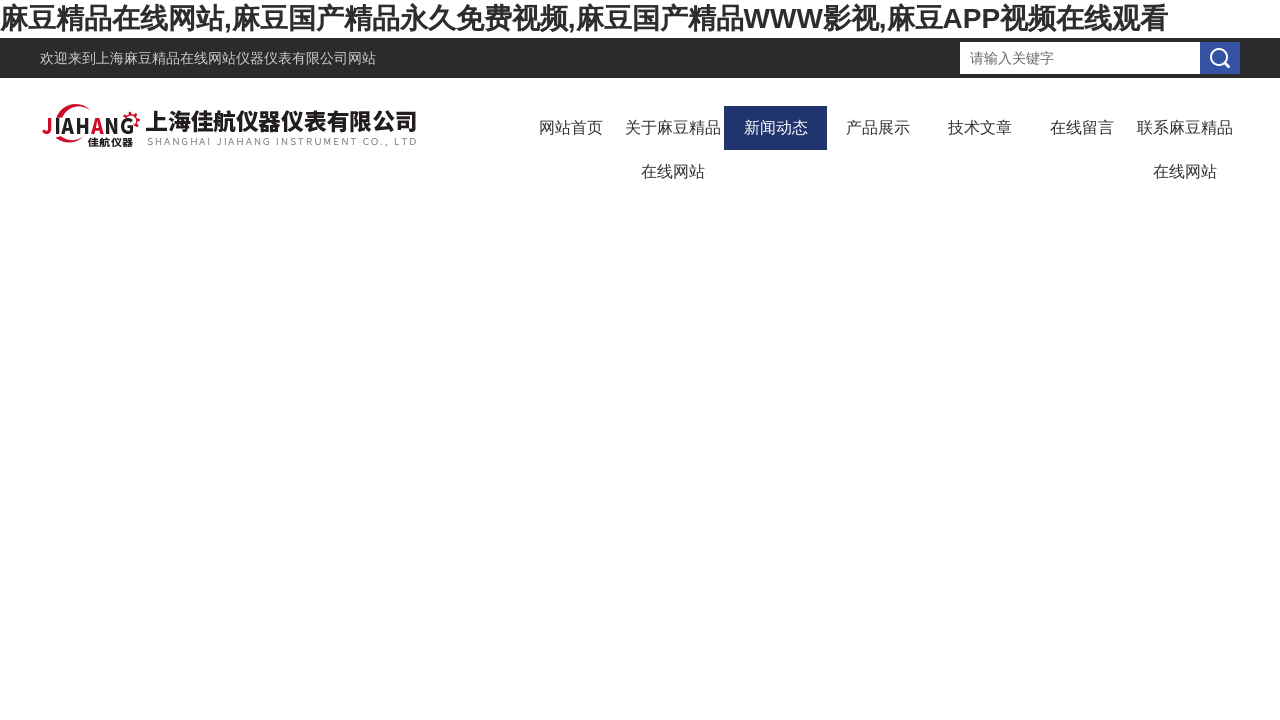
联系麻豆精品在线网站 (1185, 149)
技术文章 (980, 127)
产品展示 (878, 127)
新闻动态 (776, 127)
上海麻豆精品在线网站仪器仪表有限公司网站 (236, 58)
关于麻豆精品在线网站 (673, 149)
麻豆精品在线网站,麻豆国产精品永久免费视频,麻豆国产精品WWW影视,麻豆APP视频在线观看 (584, 18)
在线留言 (1082, 127)
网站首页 (571, 127)
